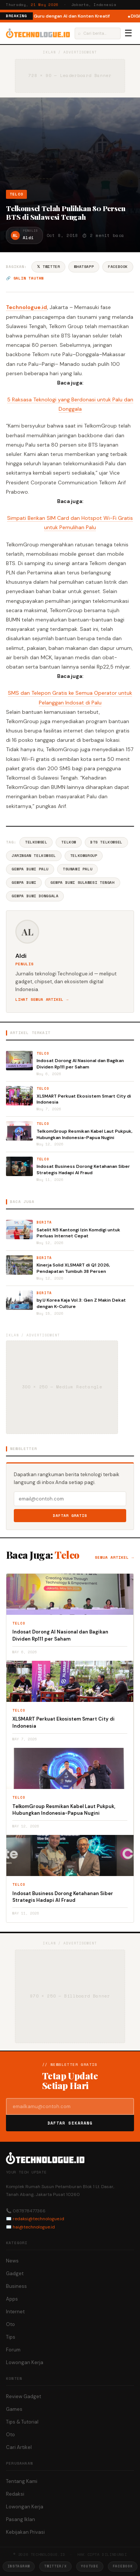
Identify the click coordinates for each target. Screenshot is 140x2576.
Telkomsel (36, 842)
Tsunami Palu (77, 869)
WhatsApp (84, 266)
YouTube (90, 2566)
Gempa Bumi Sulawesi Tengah (82, 882)
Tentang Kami (21, 2481)
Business (16, 2286)
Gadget (15, 2273)
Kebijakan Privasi (25, 2532)
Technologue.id (26, 307)
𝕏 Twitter (48, 266)
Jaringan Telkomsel (34, 855)
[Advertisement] (70, 146)
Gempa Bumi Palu (30, 869)
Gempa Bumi (24, 882)
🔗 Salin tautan (25, 278)
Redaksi (15, 2494)
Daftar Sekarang (70, 2123)
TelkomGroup (83, 855)
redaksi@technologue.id (38, 2219)
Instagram (18, 2566)
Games (14, 2409)
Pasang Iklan (20, 2519)
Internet (15, 2311)
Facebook (118, 266)
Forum (13, 2350)
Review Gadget (23, 2396)
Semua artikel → (114, 1557)
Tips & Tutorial (22, 2422)
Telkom (68, 842)
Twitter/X (55, 2566)
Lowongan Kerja (24, 2362)
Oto (10, 2324)
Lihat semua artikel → (42, 999)
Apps (12, 2299)
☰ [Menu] (128, 33)
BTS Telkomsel (106, 842)
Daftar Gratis (70, 1515)
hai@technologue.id (34, 2227)
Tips (10, 2337)
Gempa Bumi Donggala (35, 896)
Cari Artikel (19, 2447)
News (12, 2261)
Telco (16, 194)
